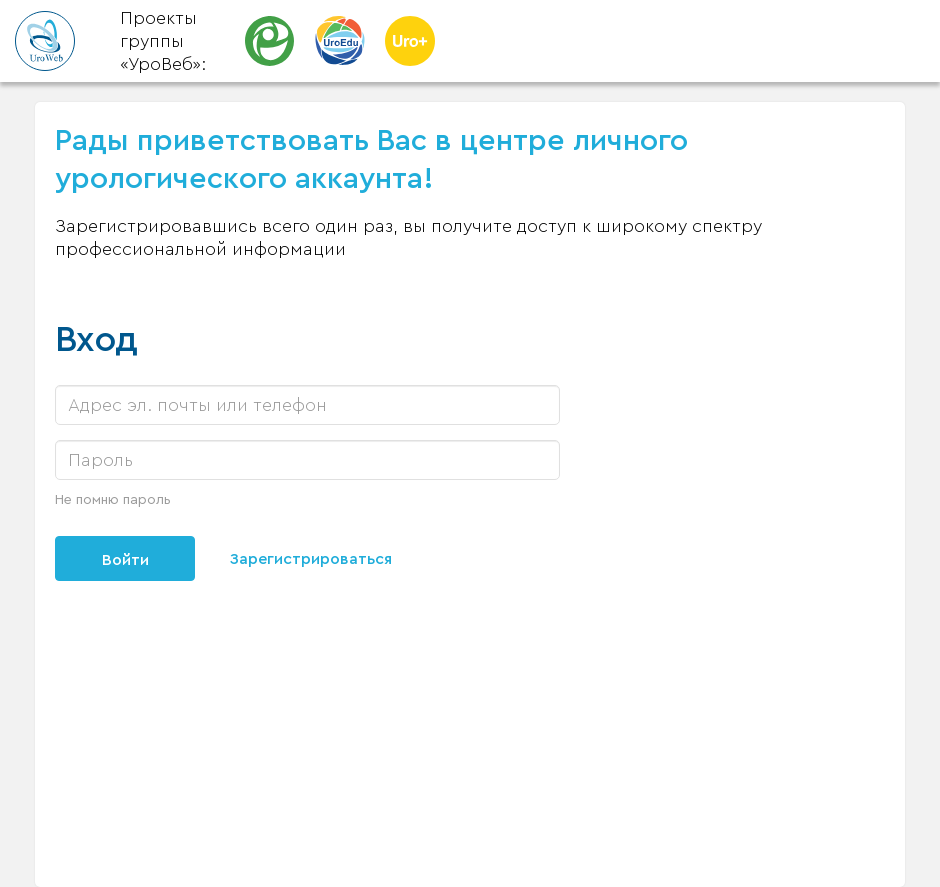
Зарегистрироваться (311, 559)
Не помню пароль (113, 500)
